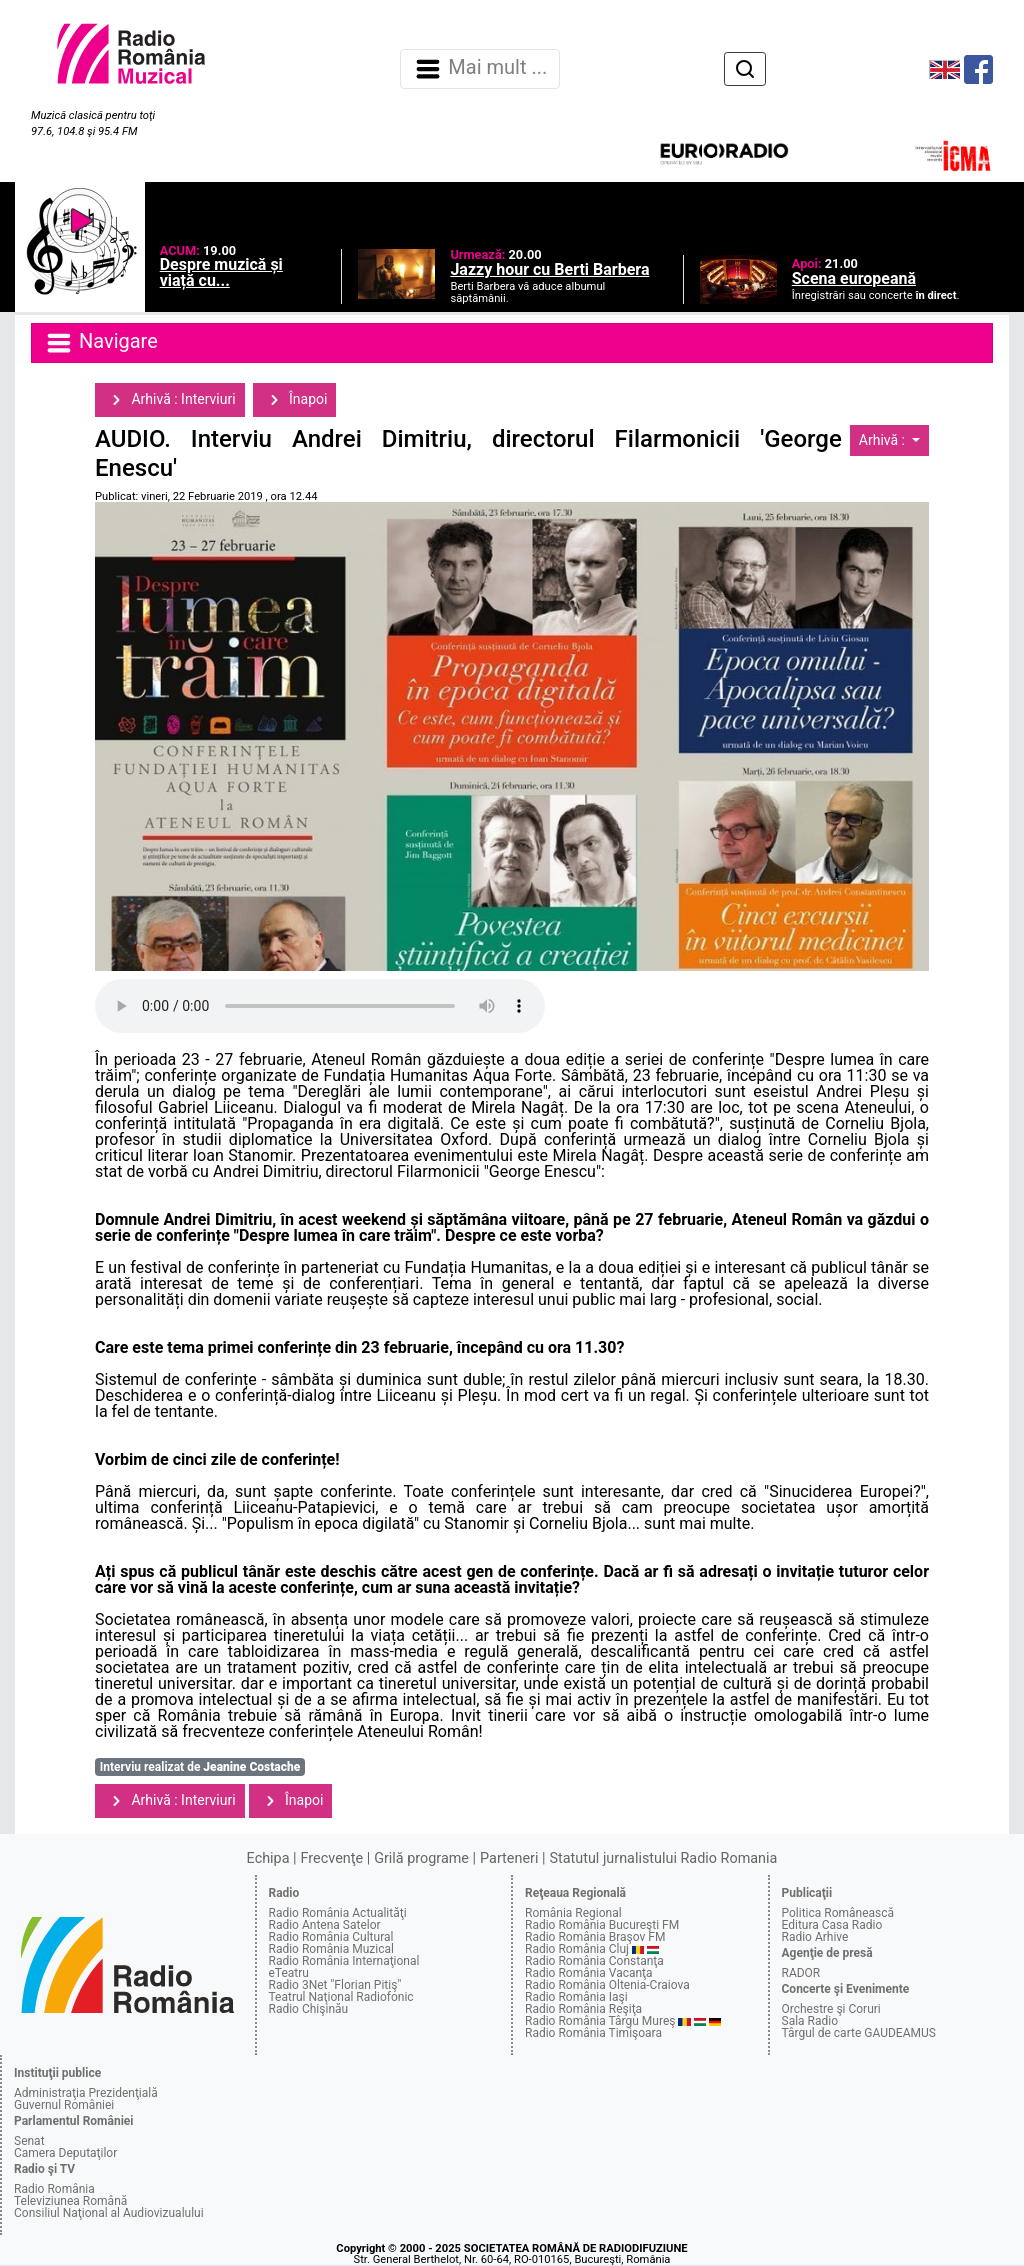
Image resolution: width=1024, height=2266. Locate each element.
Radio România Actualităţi (338, 1913)
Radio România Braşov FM (595, 1937)
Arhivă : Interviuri (170, 400)
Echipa (268, 1858)
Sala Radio (810, 2021)
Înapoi (295, 400)
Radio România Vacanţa (589, 1973)
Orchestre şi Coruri (831, 2009)
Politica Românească (838, 1913)
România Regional (573, 1913)
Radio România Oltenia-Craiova (607, 1985)
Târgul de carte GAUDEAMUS (859, 2033)
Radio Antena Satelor (325, 1925)
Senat (29, 2141)
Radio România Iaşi (576, 1997)
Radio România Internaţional (344, 1961)
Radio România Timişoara (593, 2033)
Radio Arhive (815, 1937)
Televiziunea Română (70, 2201)
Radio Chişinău (309, 2009)
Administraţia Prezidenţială (86, 2093)
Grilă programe (421, 1858)
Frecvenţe (332, 1858)
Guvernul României (64, 2105)
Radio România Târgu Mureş (600, 2021)
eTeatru (289, 1973)
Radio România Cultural (331, 1937)
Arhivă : (884, 440)
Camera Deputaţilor (65, 2153)
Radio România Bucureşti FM (602, 1925)
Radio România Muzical (331, 1949)
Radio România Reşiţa (583, 2009)
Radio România (54, 2189)
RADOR (801, 1973)
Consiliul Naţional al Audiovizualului (109, 2213)
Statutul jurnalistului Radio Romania (663, 1858)
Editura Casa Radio (832, 1925)
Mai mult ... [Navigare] (480, 69)
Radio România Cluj (577, 1949)
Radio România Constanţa (594, 1961)
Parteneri (509, 1858)
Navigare (101, 343)
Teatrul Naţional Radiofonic (341, 1997)
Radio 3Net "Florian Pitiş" (335, 1985)
